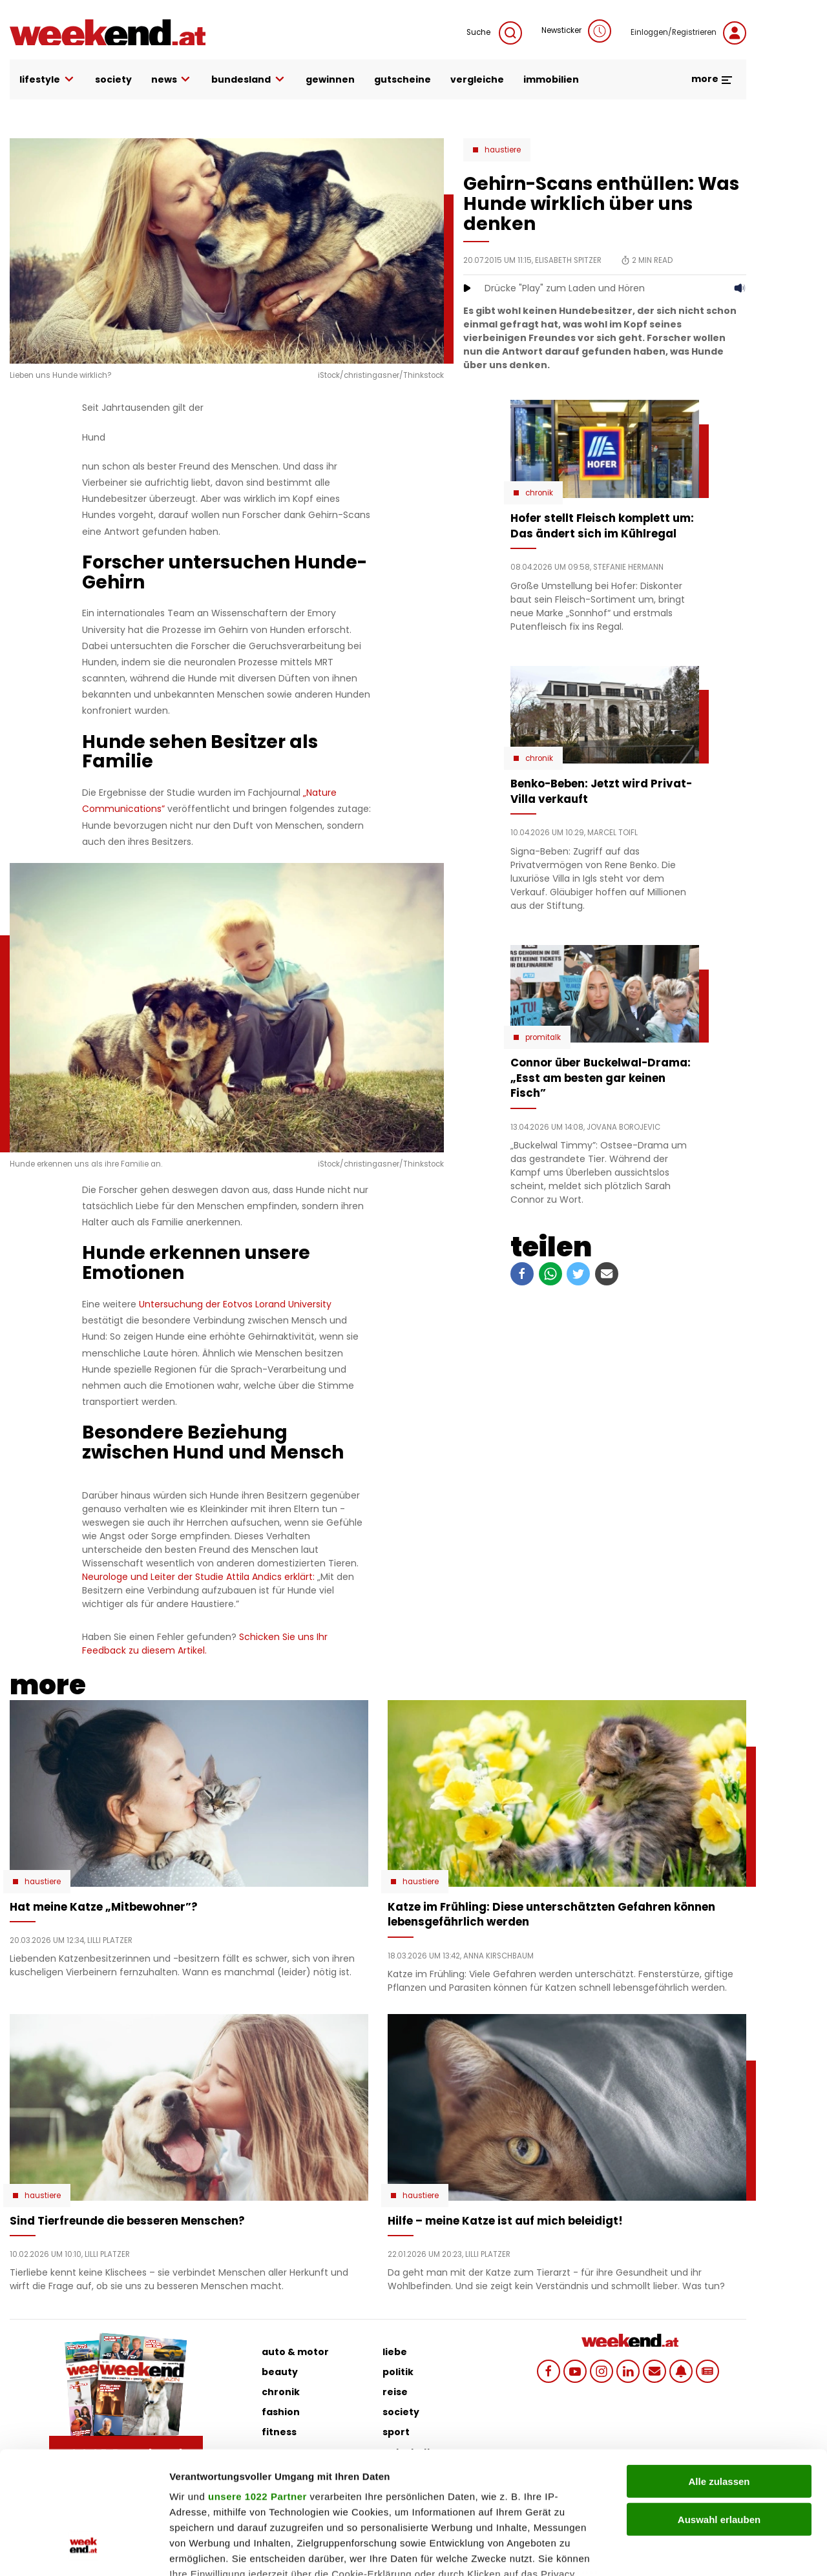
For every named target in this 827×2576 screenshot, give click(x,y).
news (172, 80)
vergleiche (477, 79)
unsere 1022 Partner (257, 2391)
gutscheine (402, 79)
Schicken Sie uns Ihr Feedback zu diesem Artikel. (205, 1643)
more (712, 78)
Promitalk (543, 1037)
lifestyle (47, 80)
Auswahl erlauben (719, 2414)
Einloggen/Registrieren (688, 33)
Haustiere (503, 150)
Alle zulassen (718, 2376)
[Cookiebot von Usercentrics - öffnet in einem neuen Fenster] (83, 2550)
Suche (494, 33)
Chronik (539, 493)
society (113, 79)
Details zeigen (687, 2550)
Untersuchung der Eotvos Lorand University (235, 1304)
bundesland (248, 80)
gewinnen (330, 79)
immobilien (551, 79)
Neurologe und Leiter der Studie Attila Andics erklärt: (198, 1576)
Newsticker (576, 31)
